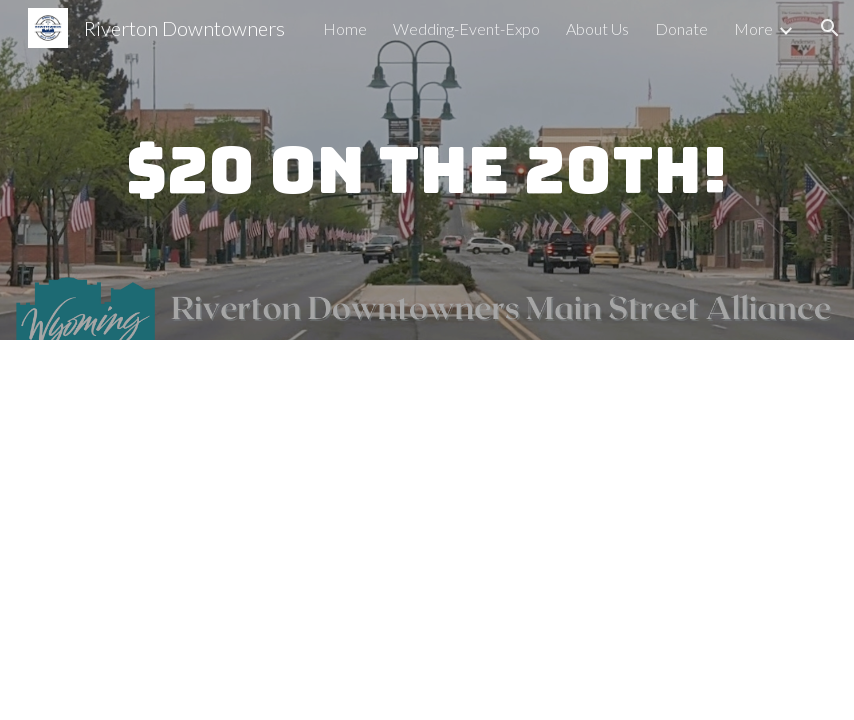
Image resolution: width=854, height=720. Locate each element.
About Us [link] (597, 28)
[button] (830, 28)
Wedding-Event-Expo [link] (466, 28)
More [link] (753, 28)
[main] (426, 170)
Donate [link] (681, 28)
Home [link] (345, 28)
